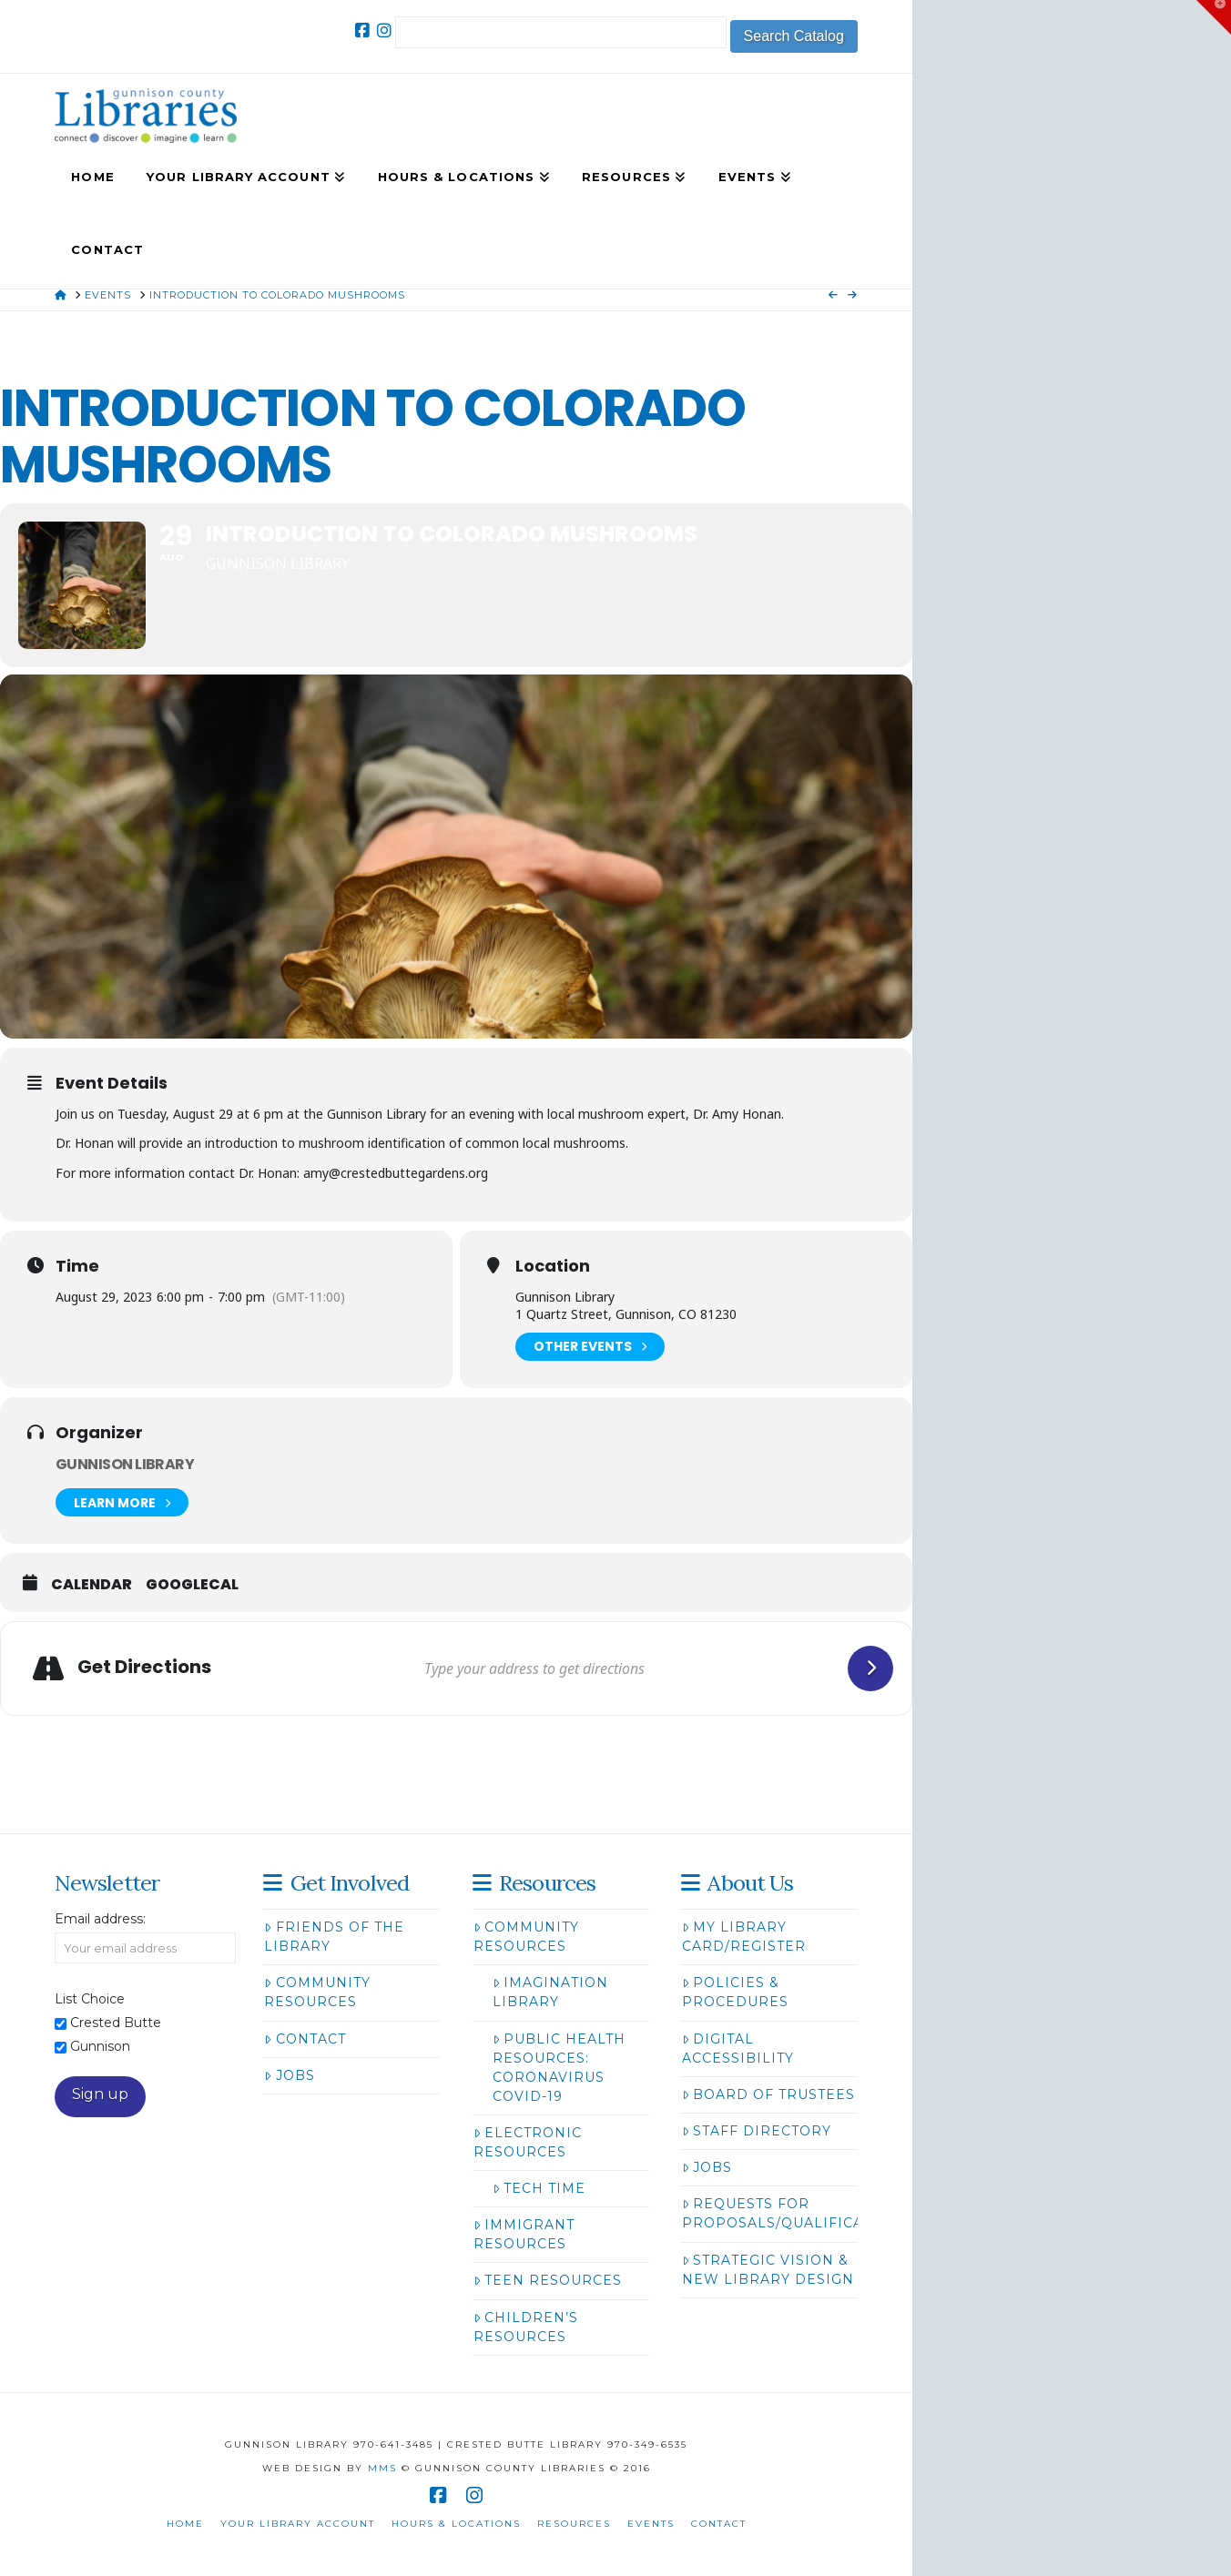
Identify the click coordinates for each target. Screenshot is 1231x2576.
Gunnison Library (125, 1464)
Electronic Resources (527, 2142)
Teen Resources (547, 2280)
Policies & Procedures (735, 1992)
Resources (574, 2524)
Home (185, 2524)
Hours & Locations (456, 2524)
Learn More (122, 1502)
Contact (304, 2039)
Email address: (100, 1919)
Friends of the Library (333, 1936)
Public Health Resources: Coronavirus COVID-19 (559, 2067)
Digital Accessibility (738, 2048)
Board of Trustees (768, 2094)
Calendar (91, 1585)
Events (651, 2524)
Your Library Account (297, 2524)
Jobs (289, 2075)
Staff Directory (756, 2131)
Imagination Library (550, 1992)
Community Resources (317, 1992)
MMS (382, 2468)
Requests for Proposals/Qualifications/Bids (817, 2213)
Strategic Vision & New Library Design (768, 2269)
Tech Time (539, 2188)
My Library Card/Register (744, 1936)
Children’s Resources (525, 2327)
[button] (1213, 17)
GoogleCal (192, 1585)
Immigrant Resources (524, 2234)
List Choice (90, 1999)
